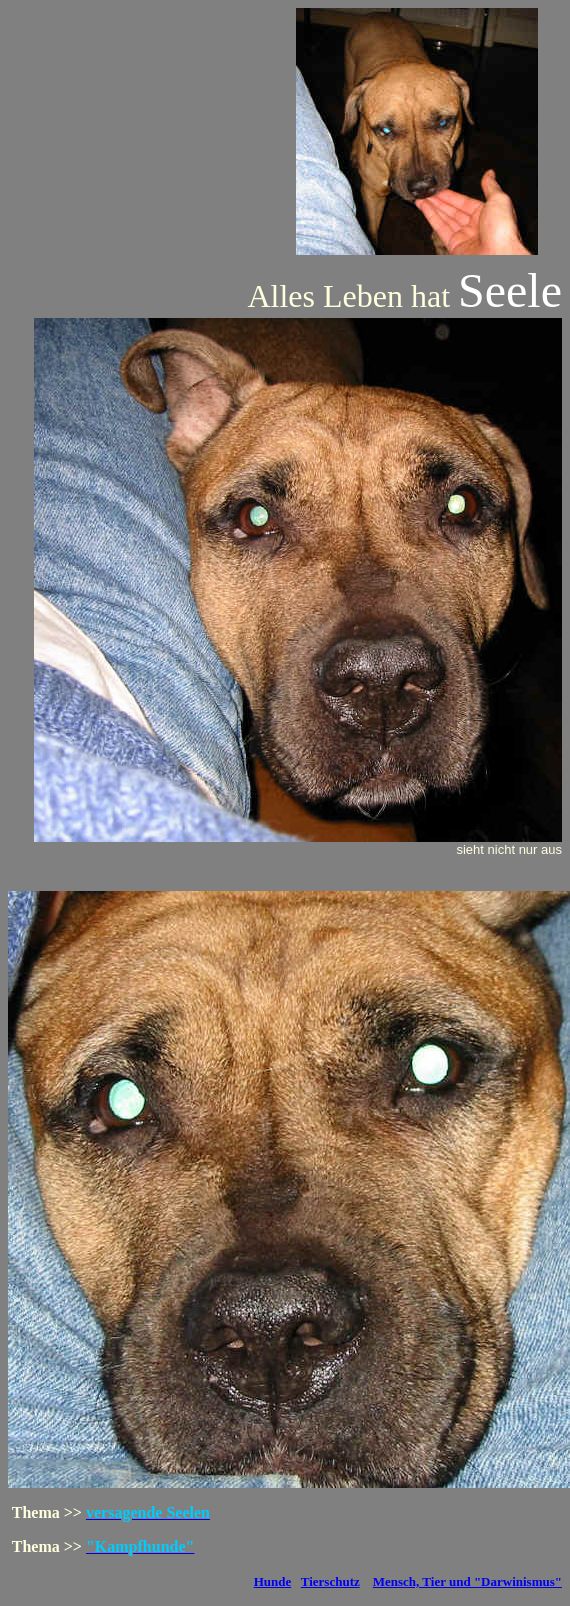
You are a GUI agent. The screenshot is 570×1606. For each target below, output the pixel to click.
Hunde (273, 1581)
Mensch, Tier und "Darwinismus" (467, 1581)
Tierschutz (330, 1581)
